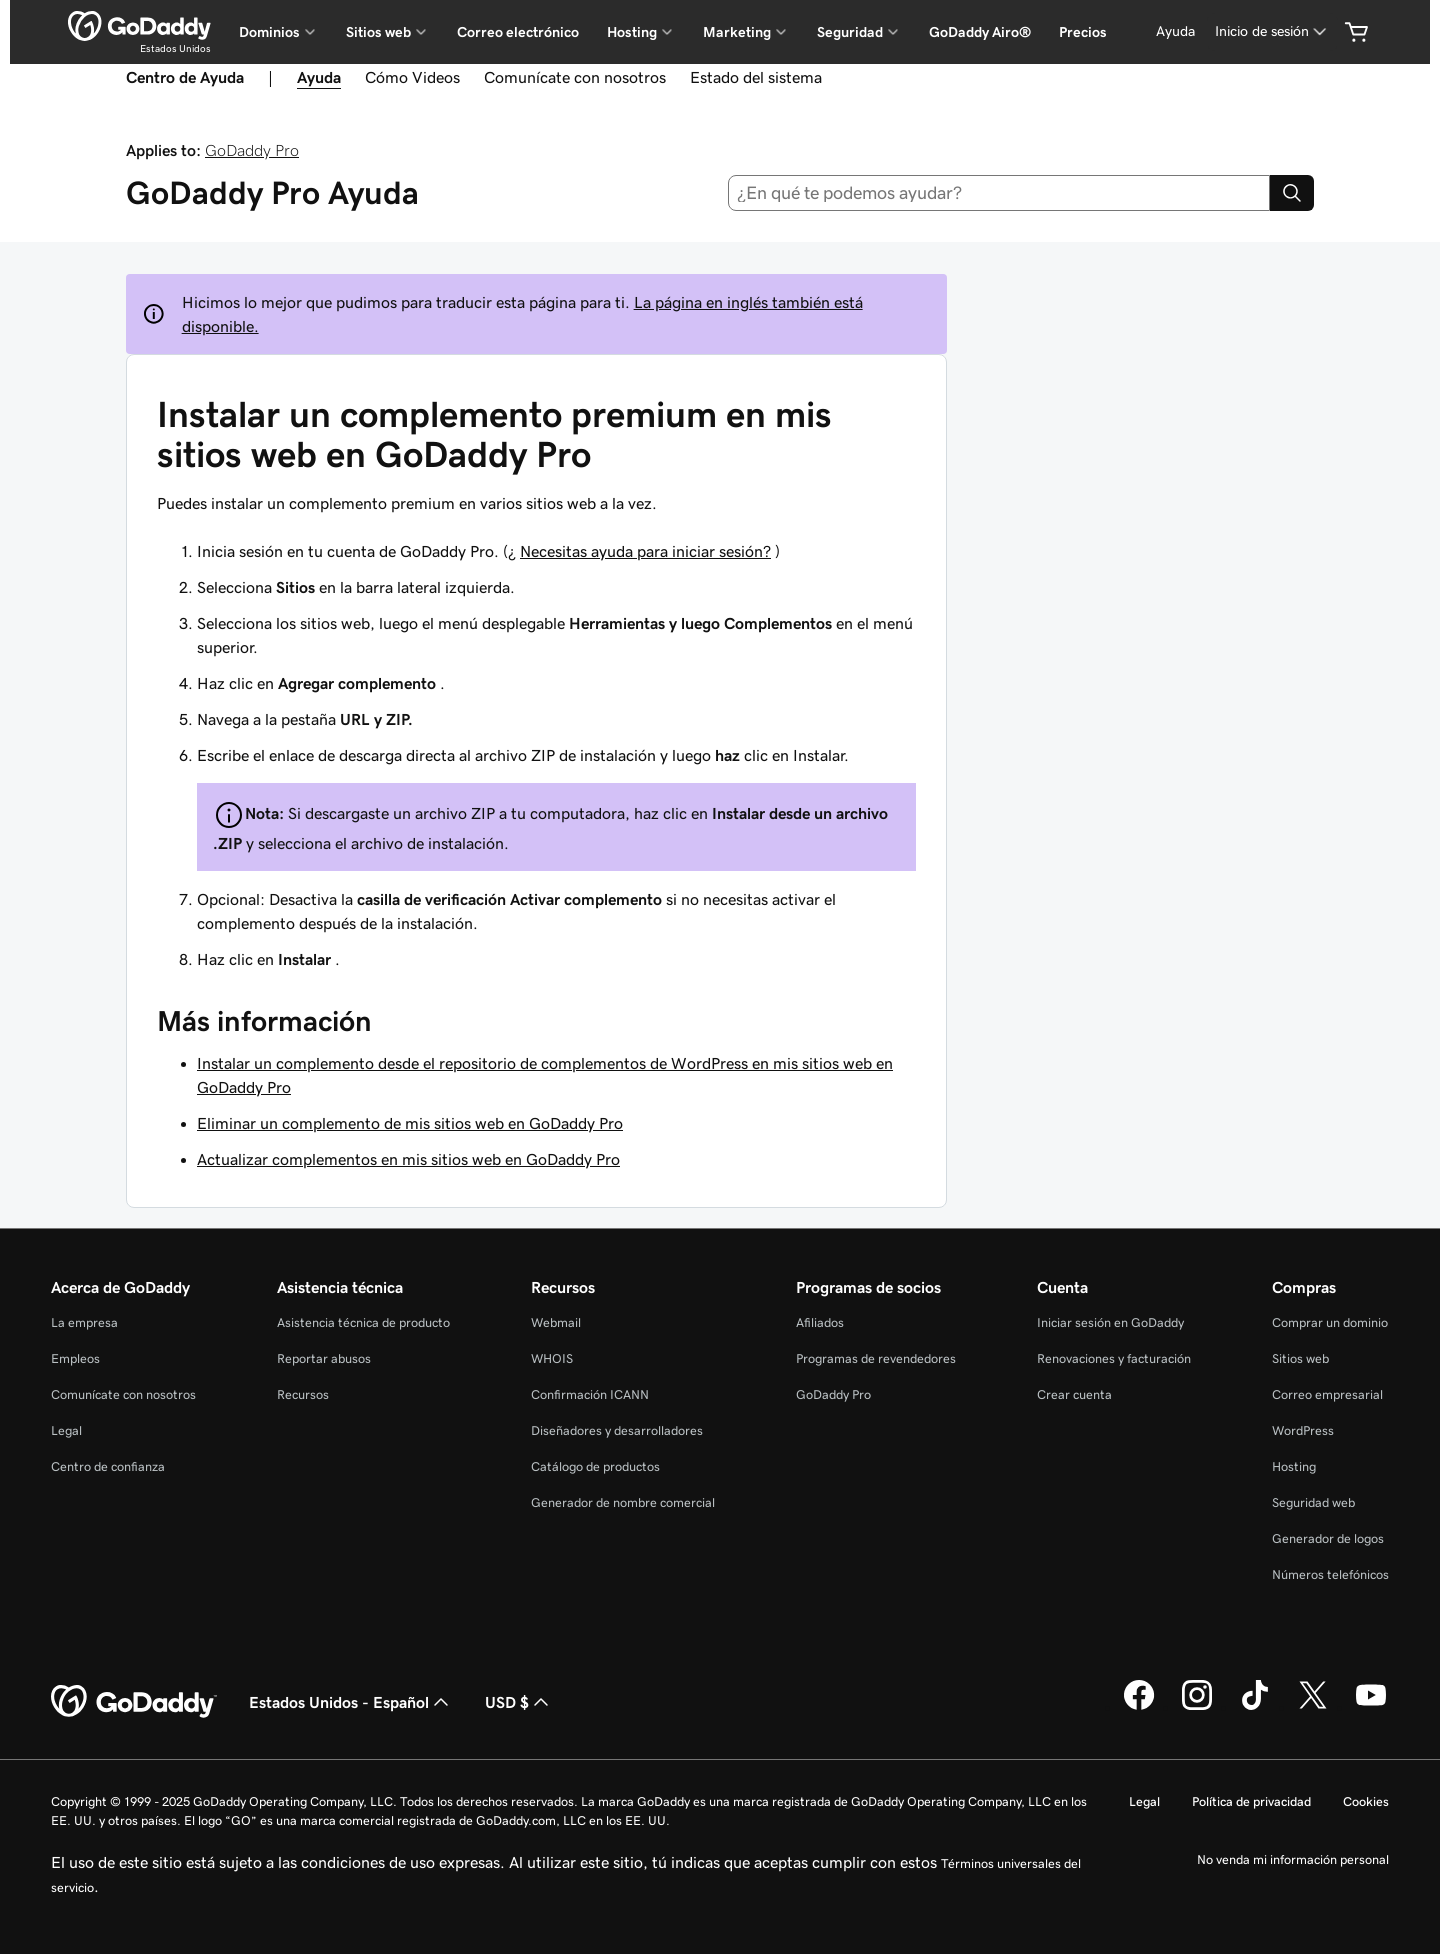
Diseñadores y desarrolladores (617, 1430)
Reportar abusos (324, 1358)
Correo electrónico (518, 32)
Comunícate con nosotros (575, 77)
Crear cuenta (1074, 1394)
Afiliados (820, 1322)
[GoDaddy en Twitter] (1313, 1707)
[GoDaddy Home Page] (134, 1702)
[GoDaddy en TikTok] (1255, 1707)
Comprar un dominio (1330, 1322)
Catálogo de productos (595, 1466)
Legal (66, 1430)
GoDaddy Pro (252, 150)
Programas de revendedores (876, 1358)
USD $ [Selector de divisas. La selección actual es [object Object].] (519, 1702)
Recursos (303, 1394)
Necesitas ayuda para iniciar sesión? (645, 551)
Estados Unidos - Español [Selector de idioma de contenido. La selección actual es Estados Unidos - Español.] (351, 1702)
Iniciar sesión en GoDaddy (1110, 1322)
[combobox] (999, 193)
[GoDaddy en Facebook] (1139, 1707)
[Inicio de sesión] (1272, 31)
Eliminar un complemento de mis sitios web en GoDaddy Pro (410, 1123)
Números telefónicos (1330, 1574)
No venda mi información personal (1293, 1859)
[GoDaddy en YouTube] (1371, 1707)
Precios (1083, 32)
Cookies (1366, 1801)
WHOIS (552, 1358)
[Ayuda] (1175, 31)
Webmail (556, 1322)
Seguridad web (1313, 1502)
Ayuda (319, 77)
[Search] (1292, 193)
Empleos (75, 1358)
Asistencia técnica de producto (363, 1322)
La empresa (84, 1322)
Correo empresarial (1327, 1394)
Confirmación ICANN (590, 1394)
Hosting (1294, 1466)
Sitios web (1300, 1358)
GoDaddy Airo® (980, 32)
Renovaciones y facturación (1114, 1358)
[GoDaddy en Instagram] (1197, 1707)
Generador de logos (1328, 1538)
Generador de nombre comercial (623, 1502)
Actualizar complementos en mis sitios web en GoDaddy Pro (408, 1159)
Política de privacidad (1251, 1801)
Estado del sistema (756, 77)
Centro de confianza (108, 1466)
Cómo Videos (412, 77)
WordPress (1303, 1430)
